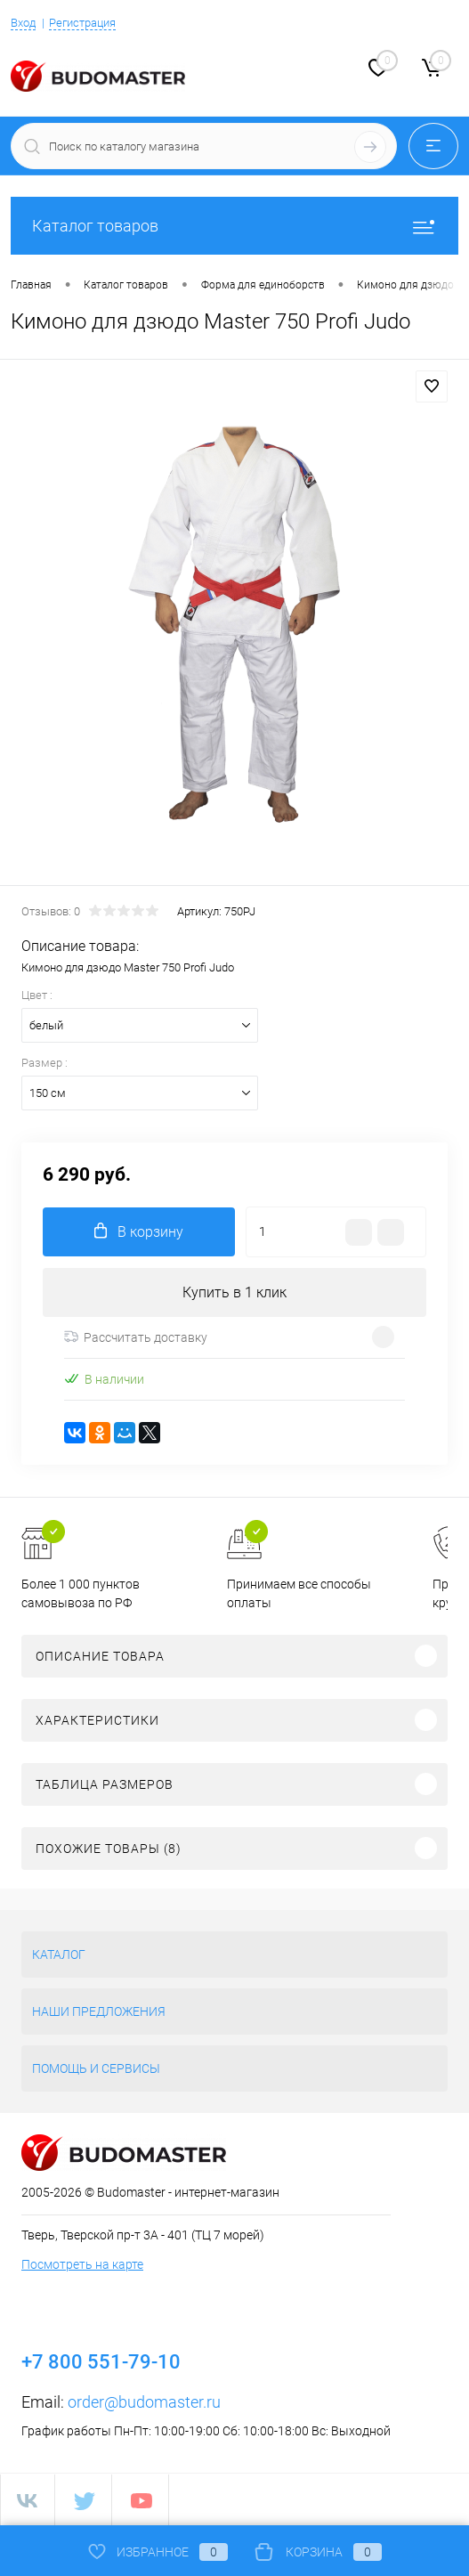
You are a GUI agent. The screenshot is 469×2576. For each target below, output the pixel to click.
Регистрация (82, 22)
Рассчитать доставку (135, 1337)
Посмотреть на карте (82, 2264)
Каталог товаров (234, 226)
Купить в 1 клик (234, 1292)
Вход (23, 22)
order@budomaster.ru (144, 2402)
